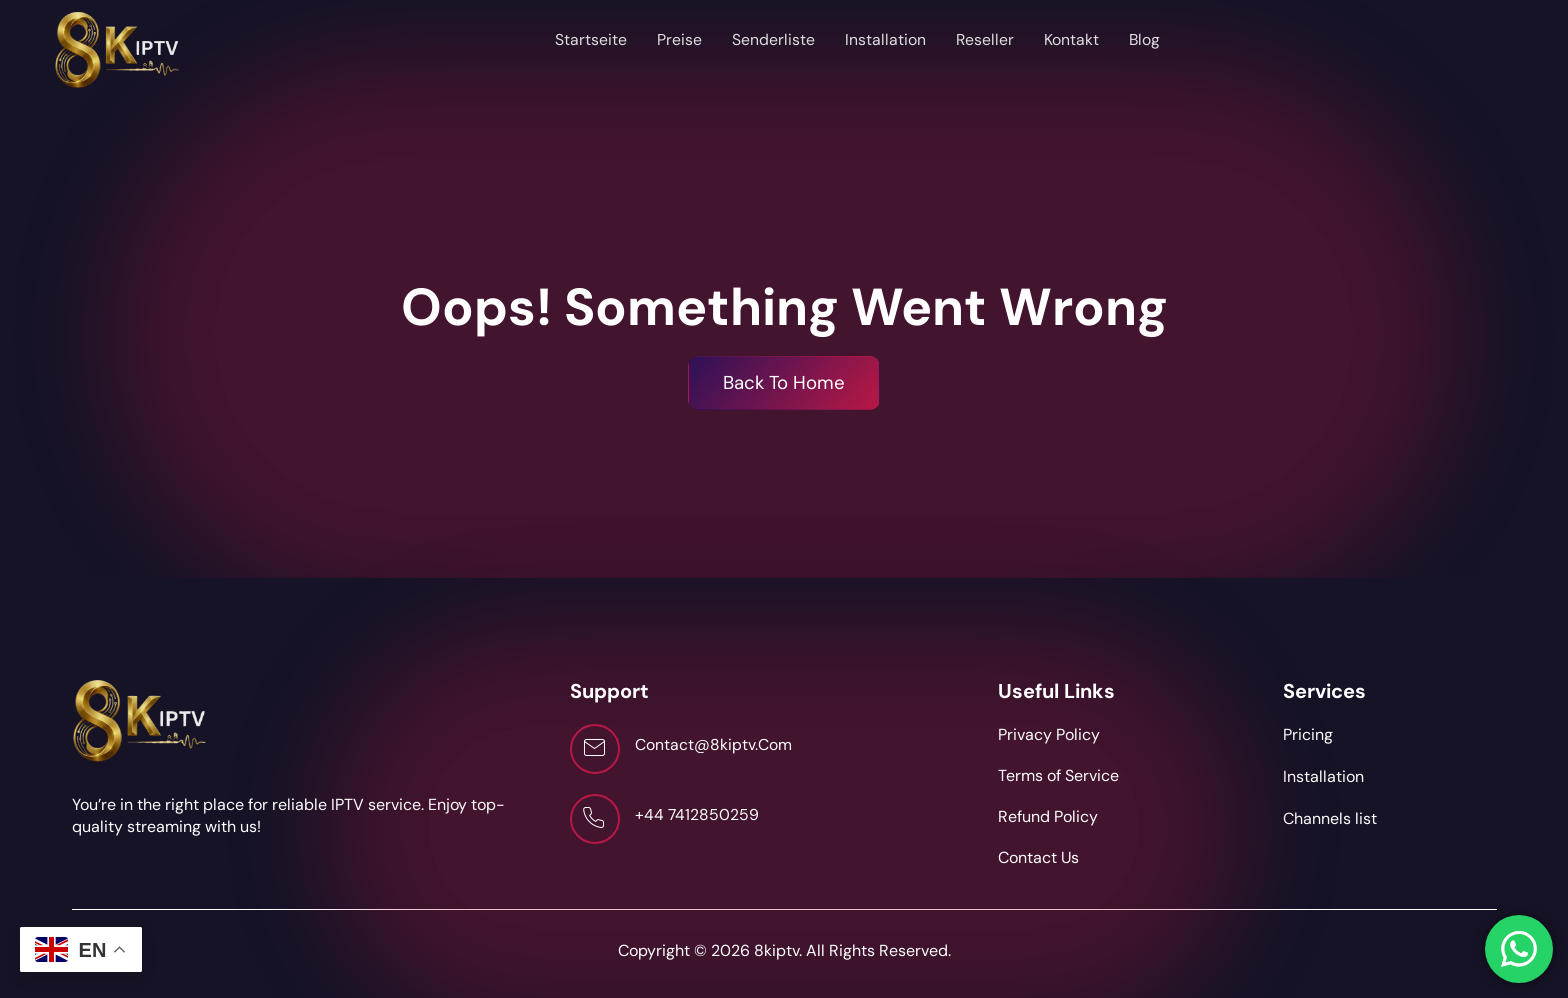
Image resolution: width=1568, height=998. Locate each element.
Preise (678, 39)
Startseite (590, 39)
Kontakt (1071, 39)
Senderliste (772, 39)
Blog (1145, 39)
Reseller (984, 39)
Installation (884, 39)
